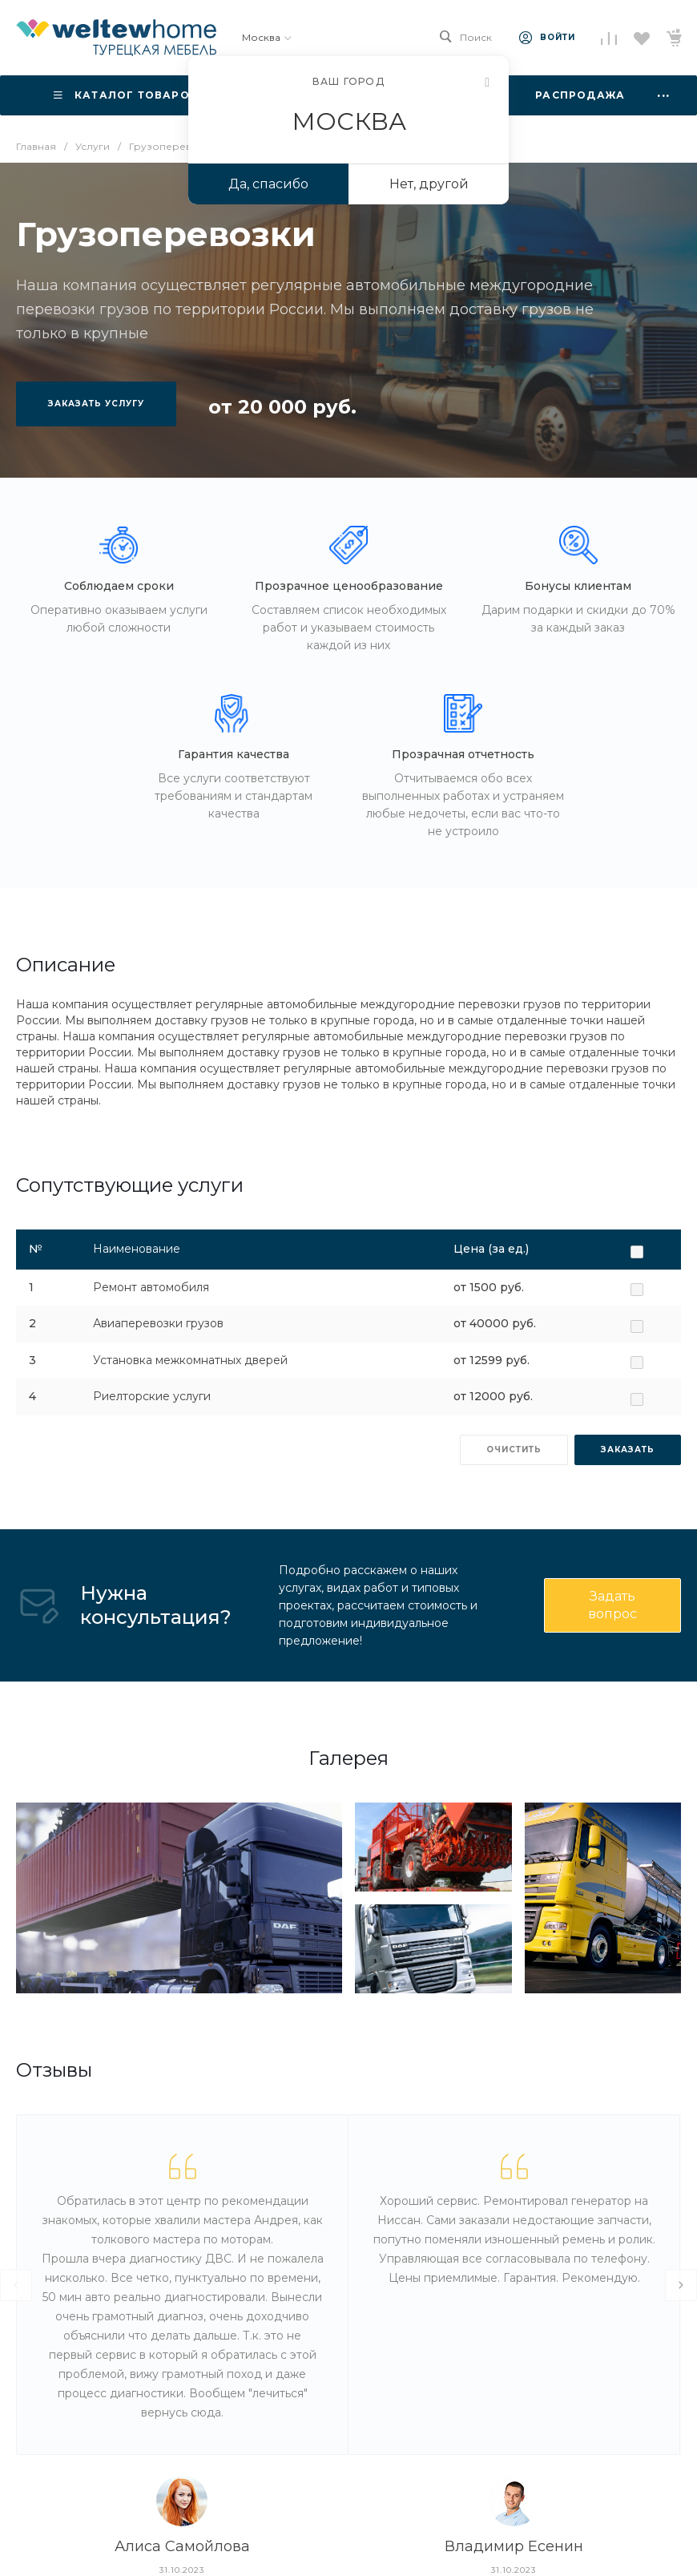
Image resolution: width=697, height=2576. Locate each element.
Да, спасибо (268, 184)
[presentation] (16, 2285)
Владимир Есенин (514, 2546)
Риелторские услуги (152, 1396)
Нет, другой (429, 184)
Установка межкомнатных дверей (190, 1360)
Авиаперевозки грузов (158, 1323)
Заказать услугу (96, 403)
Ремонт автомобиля (151, 1287)
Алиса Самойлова (182, 2546)
